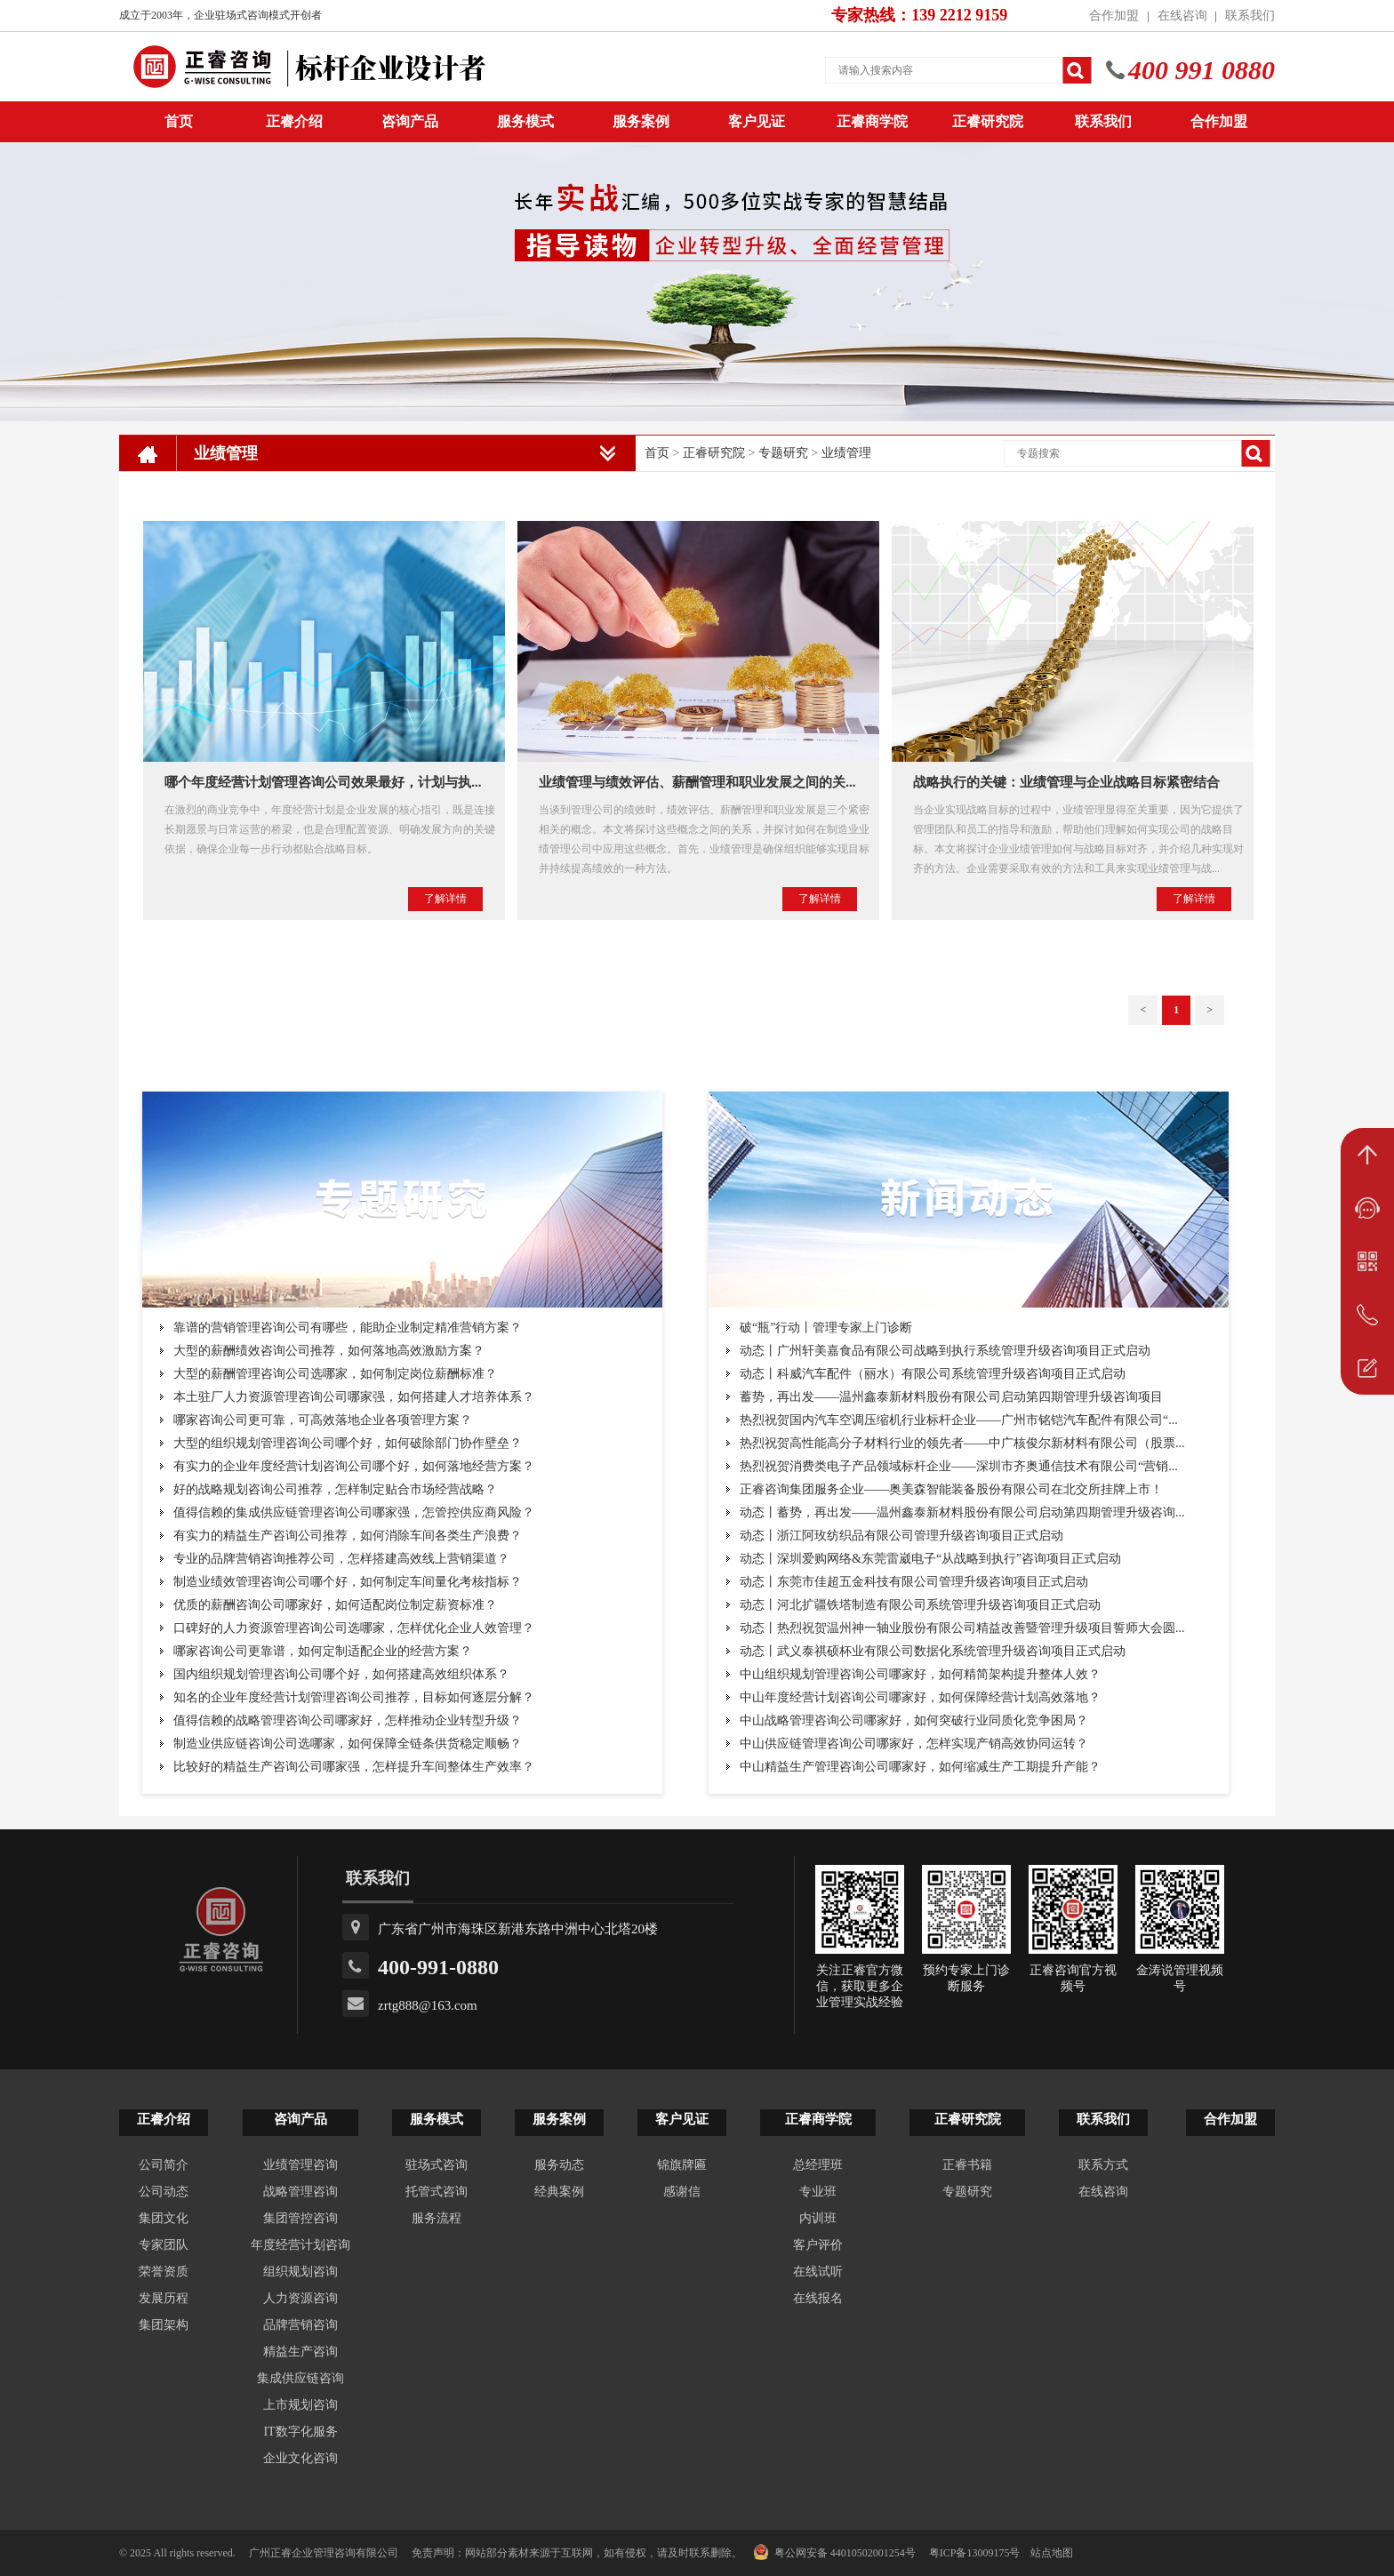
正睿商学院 (872, 121)
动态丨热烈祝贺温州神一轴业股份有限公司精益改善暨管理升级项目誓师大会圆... (962, 1628)
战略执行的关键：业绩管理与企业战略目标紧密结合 (1066, 782)
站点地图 (1051, 2553)
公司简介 (163, 2165)
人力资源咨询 (300, 2298)
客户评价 (818, 2245)
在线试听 (818, 2271)
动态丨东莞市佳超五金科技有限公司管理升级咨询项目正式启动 (914, 1581)
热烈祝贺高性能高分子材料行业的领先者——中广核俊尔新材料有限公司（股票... (962, 1443)
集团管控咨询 (300, 2218)
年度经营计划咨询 (300, 2245)
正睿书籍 (967, 2165)
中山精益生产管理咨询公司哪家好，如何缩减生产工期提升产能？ (920, 1766)
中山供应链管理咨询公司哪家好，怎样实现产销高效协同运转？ (914, 1743)
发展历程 (163, 2298)
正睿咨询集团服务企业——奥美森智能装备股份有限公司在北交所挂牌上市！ (951, 1489)
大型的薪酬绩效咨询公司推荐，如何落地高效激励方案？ (329, 1350)
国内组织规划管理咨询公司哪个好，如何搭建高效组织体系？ (341, 1674)
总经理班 (818, 2165)
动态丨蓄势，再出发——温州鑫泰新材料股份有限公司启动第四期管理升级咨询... (962, 1512)
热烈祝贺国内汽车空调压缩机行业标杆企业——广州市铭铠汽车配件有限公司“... (959, 1420)
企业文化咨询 (300, 2458)
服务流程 (436, 2218)
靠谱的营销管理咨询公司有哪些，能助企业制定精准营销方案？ (347, 1327)
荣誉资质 (163, 2271)
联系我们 (1250, 15)
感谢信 (682, 2191)
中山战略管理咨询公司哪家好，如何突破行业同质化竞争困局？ (914, 1720)
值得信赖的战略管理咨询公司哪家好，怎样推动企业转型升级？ (347, 1720)
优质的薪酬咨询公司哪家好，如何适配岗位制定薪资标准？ (335, 1605)
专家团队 (163, 2245)
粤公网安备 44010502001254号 (834, 2552)
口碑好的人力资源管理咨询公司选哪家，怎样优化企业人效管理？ (353, 1628)
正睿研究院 (987, 121)
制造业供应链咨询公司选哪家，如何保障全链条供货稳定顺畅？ (347, 1743)
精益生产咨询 (300, 2351)
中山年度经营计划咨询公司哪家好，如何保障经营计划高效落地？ (920, 1697)
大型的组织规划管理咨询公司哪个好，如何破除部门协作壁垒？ (347, 1443)
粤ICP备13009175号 (975, 2553)
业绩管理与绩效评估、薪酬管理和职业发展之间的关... (697, 782)
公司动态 (163, 2191)
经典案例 (559, 2191)
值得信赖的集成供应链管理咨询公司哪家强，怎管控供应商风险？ (353, 1512)
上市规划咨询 (300, 2405)
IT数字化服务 (300, 2431)
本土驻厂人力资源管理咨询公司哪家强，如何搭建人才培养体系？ (353, 1397)
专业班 (818, 2191)
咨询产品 (409, 121)
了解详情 (445, 898)
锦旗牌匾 (682, 2165)
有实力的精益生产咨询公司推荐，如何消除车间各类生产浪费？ (347, 1535)
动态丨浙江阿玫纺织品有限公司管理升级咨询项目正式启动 (901, 1535)
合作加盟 (1114, 15)
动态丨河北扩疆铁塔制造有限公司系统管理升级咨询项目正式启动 (920, 1605)
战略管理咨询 (300, 2191)
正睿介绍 (163, 2119)
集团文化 (163, 2218)
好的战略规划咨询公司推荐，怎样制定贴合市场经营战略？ (335, 1489)
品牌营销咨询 (300, 2325)
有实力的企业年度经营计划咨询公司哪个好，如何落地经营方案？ (353, 1466)
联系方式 (1103, 2165)
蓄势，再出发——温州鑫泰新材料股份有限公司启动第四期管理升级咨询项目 (951, 1397)
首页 (657, 453)
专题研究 (783, 453)
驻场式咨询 (436, 2165)
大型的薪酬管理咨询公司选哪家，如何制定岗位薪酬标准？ (335, 1373)
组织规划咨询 (300, 2271)
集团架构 (163, 2325)
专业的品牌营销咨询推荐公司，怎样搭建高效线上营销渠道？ (341, 1558)
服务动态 (559, 2165)
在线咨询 (1182, 15)
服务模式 (525, 121)
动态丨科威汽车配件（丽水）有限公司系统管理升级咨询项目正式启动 (933, 1373)
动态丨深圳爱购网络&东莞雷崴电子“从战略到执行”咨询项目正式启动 (930, 1558)
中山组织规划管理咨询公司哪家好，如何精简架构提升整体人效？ (920, 1674)
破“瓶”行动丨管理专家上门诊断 (826, 1327)
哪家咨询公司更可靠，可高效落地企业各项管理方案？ (322, 1420)
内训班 (818, 2218)
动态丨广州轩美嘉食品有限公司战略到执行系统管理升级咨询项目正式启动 (945, 1350)
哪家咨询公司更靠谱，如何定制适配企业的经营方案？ (322, 1651)
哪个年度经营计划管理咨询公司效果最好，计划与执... (322, 782)
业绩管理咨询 (300, 2165)
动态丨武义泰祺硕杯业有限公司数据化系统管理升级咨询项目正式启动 (933, 1651)
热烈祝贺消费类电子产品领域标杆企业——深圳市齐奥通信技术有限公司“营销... (959, 1466)
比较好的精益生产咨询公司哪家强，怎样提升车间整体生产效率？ (353, 1766)
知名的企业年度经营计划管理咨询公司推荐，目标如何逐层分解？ (353, 1697)
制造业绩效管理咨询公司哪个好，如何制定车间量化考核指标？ (347, 1581)
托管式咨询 (436, 2191)
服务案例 (641, 121)
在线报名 (818, 2298)
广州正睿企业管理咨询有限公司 (323, 2553)
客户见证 (756, 121)
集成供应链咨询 (300, 2378)
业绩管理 (846, 453)
